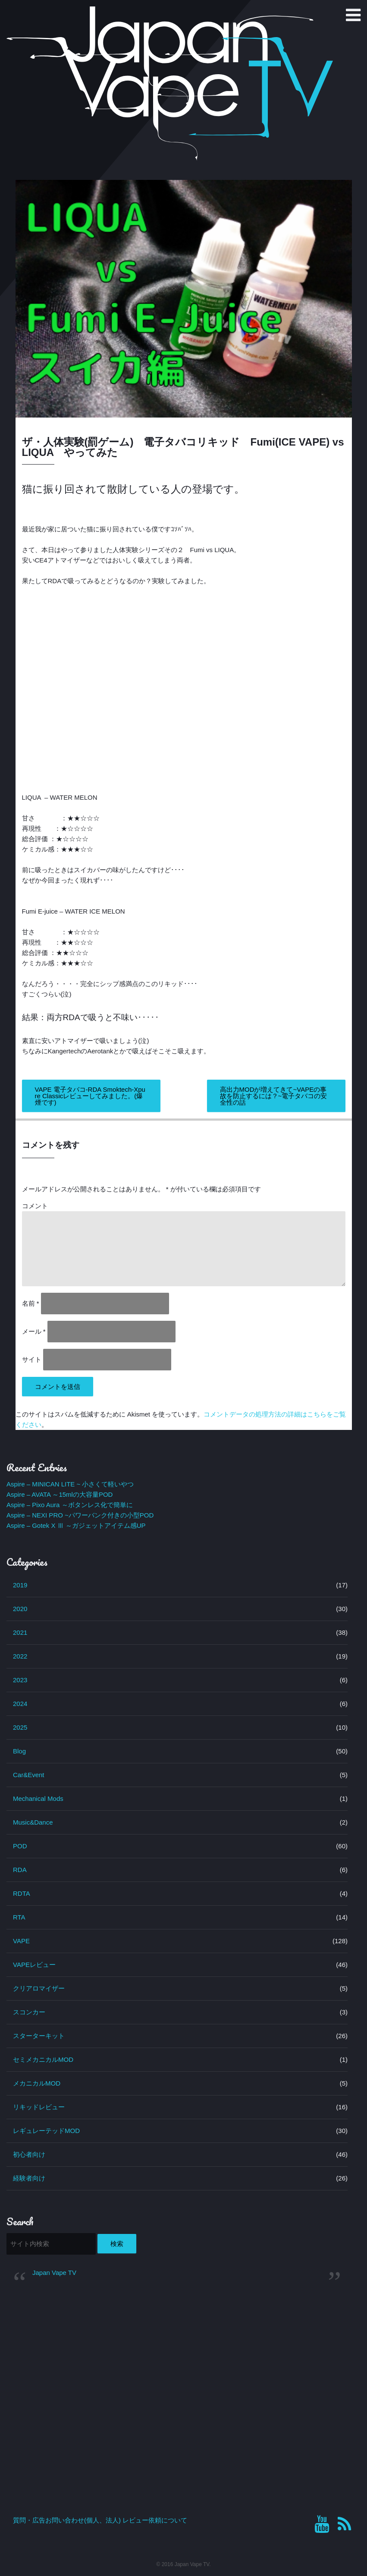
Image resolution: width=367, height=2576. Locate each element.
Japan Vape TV (54, 2272)
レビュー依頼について (154, 2520)
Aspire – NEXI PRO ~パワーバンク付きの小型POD (80, 1515)
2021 (20, 1632)
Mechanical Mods (38, 1798)
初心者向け (29, 2154)
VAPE (21, 1941)
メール (34, 1331)
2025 (20, 1727)
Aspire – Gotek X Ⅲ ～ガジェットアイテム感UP (76, 1525)
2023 (20, 1680)
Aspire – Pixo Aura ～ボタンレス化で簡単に (69, 1504)
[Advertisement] (177, 2357)
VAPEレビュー (34, 1964)
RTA (19, 1917)
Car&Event (28, 1774)
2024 (20, 1703)
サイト (31, 1359)
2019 (20, 1585)
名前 (30, 1303)
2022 (20, 1656)
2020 (20, 1608)
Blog (19, 1751)
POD (20, 1846)
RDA (20, 1869)
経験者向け (29, 2178)
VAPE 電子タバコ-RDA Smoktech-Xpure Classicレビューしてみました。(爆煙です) (90, 1096)
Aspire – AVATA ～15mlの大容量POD (59, 1494)
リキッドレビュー (39, 2107)
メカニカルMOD (36, 2083)
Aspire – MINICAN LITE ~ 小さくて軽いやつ (70, 1484)
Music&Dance (33, 1822)
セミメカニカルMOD (43, 2059)
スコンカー (29, 2012)
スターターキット (39, 2035)
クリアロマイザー (39, 1988)
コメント (35, 1205)
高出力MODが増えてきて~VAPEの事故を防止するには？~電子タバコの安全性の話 (273, 1096)
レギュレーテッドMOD (46, 2130)
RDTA (21, 1893)
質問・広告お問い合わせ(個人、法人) (67, 2520)
